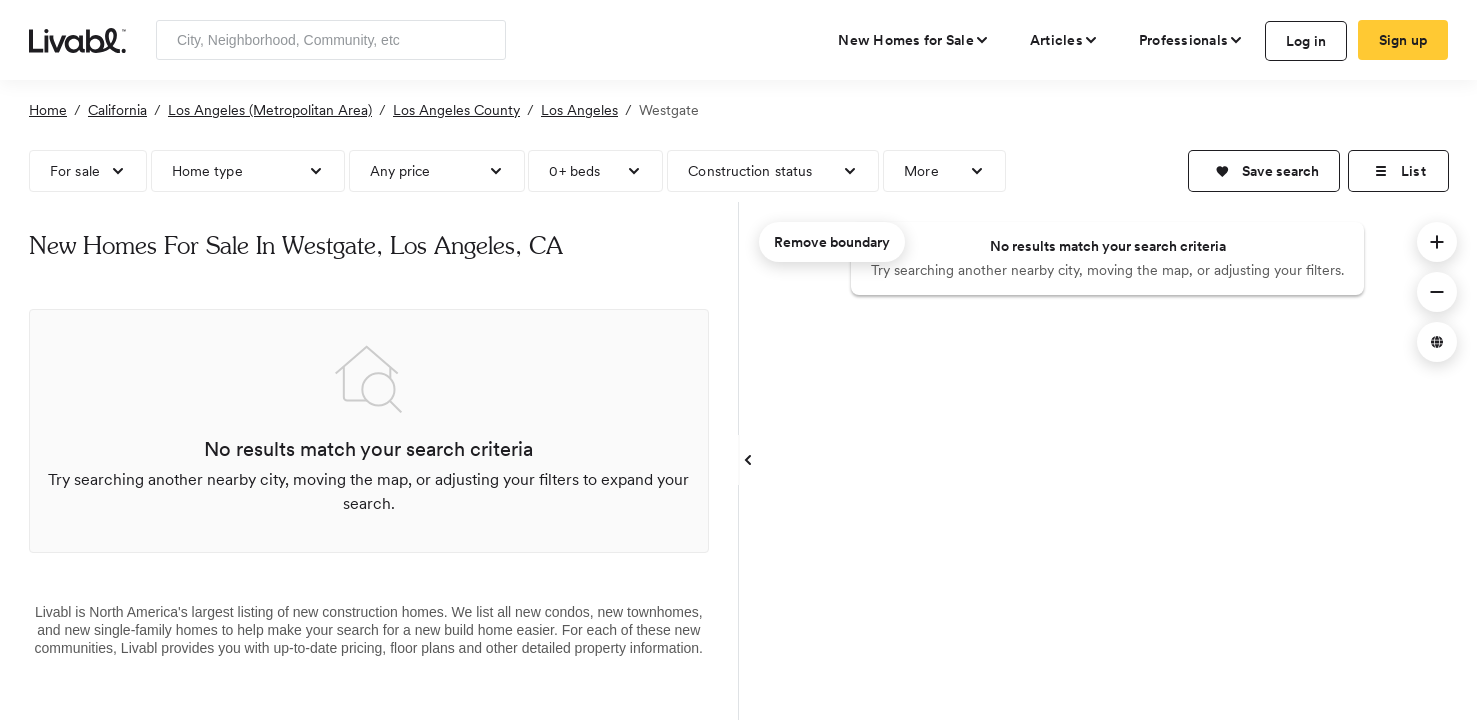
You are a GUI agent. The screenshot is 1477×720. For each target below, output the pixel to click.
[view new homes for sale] (914, 40)
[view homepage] (77, 39)
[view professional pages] (1191, 40)
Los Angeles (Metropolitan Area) (270, 110)
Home (48, 110)
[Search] (483, 40)
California (117, 110)
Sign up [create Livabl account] (1403, 40)
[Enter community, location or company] (331, 40)
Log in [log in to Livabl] (1306, 41)
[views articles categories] (1064, 40)
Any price (400, 171)
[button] (1264, 171)
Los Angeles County (456, 110)
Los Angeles (579, 110)
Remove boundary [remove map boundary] (832, 242)
